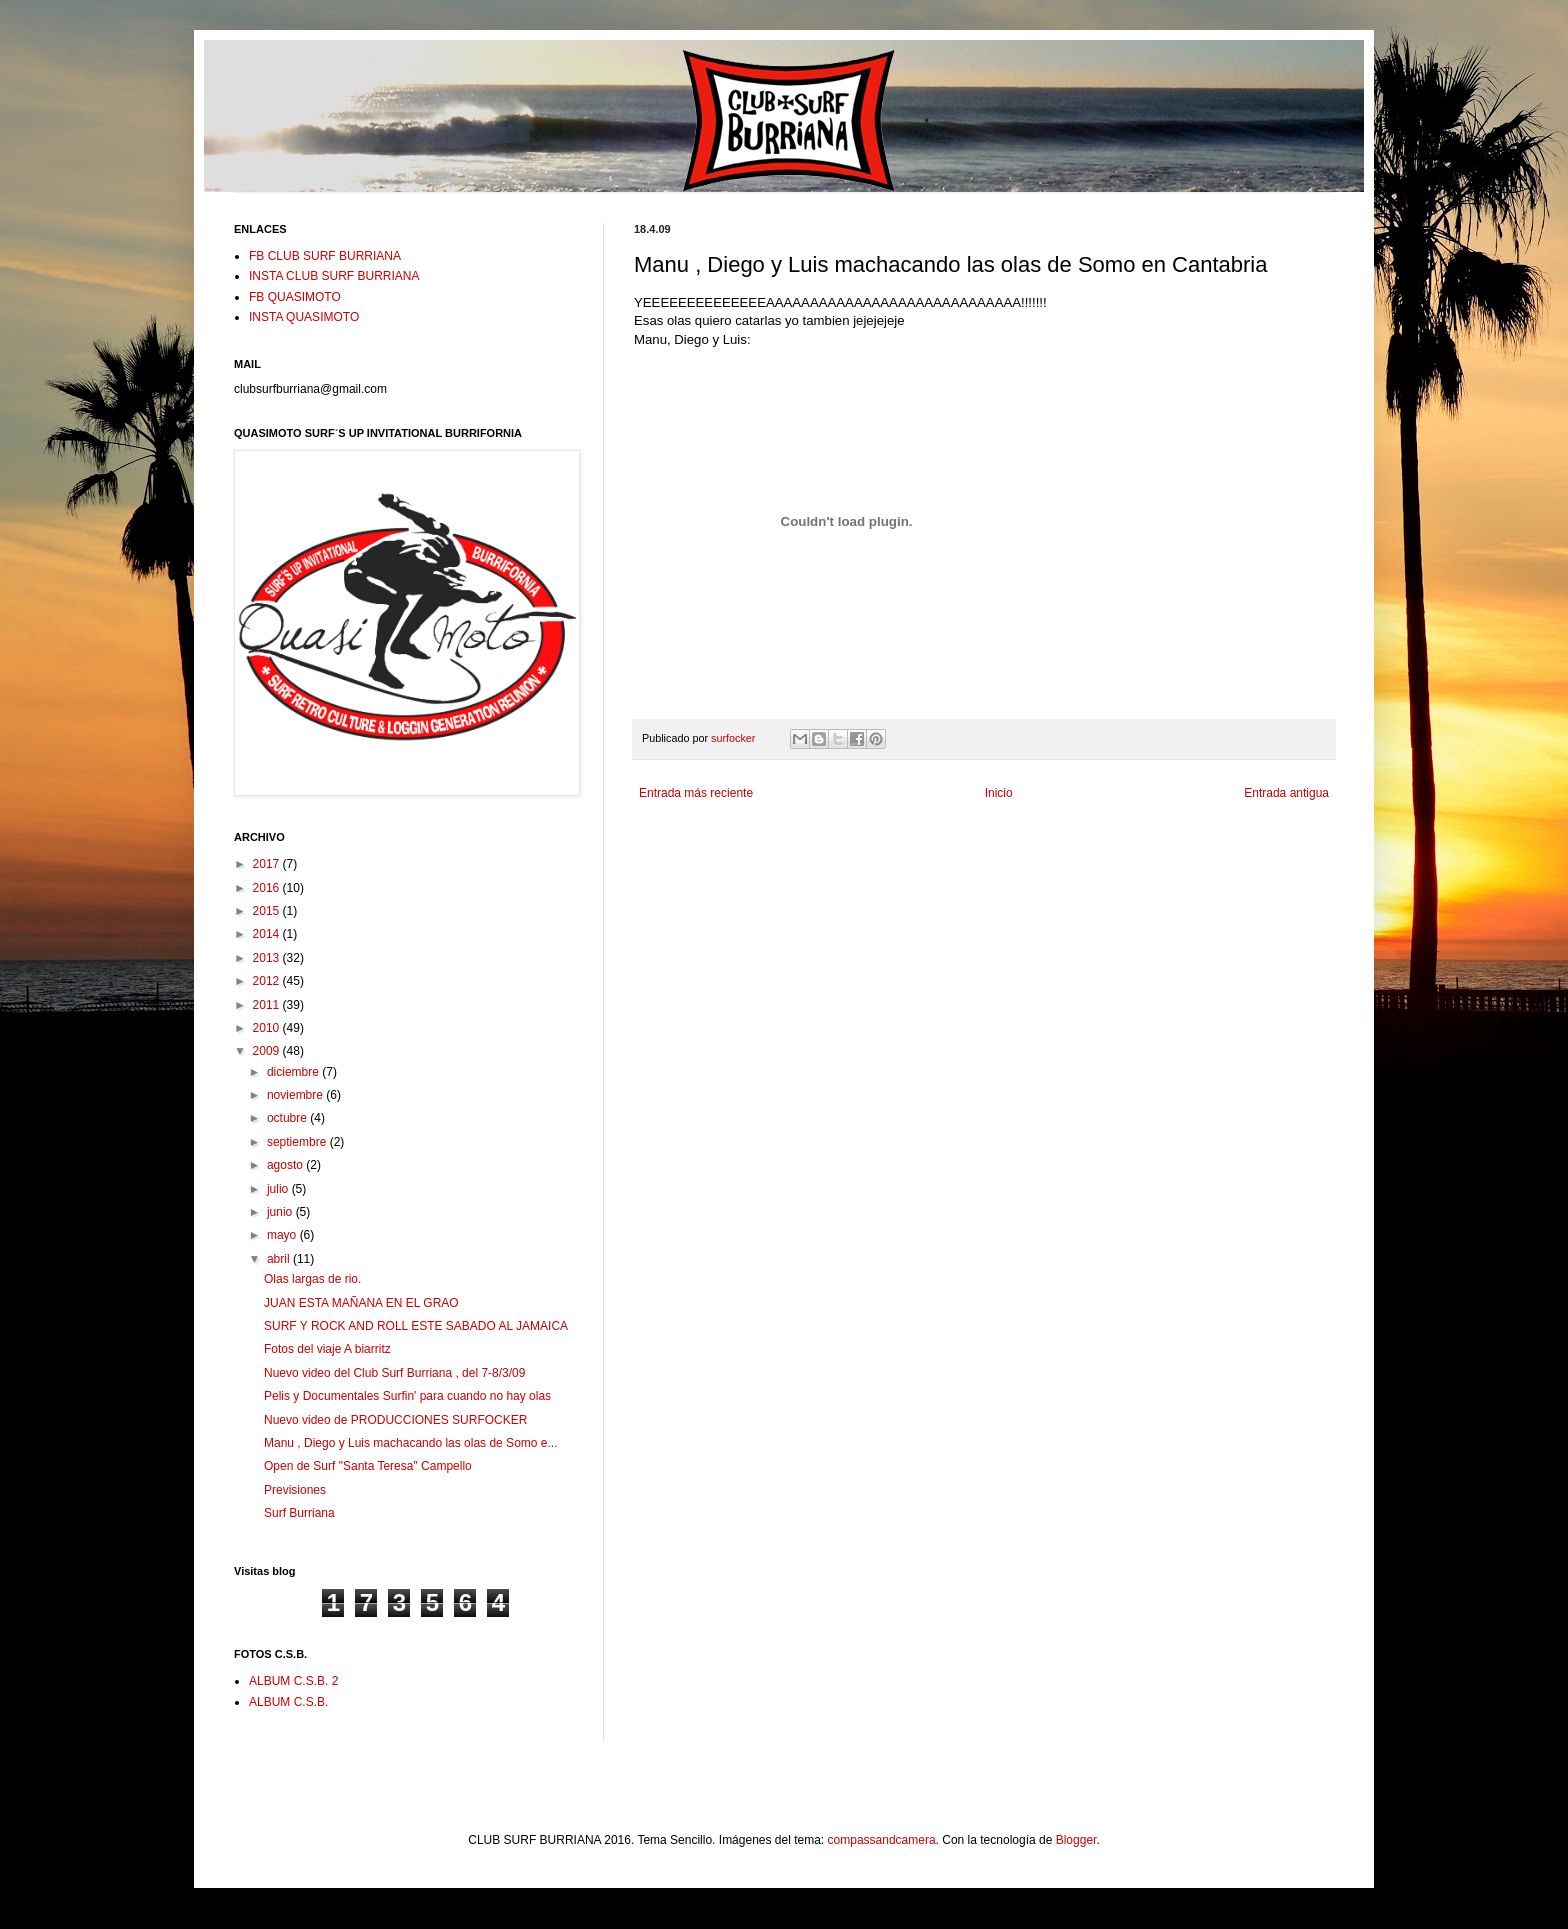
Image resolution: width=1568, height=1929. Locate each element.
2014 (268, 934)
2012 (268, 981)
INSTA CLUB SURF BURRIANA (334, 276)
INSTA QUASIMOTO (304, 317)
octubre (288, 1118)
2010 (268, 1028)
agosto (286, 1165)
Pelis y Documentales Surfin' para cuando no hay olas (407, 1396)
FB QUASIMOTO (295, 297)
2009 (268, 1051)
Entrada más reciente (696, 793)
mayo (283, 1235)
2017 (268, 864)
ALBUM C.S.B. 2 (293, 1681)
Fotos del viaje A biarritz (327, 1349)
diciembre (294, 1072)
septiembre (298, 1142)
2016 (268, 888)
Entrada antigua (1286, 793)
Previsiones (295, 1490)
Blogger (1076, 1840)
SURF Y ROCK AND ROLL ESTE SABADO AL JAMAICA (416, 1326)
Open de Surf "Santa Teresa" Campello (368, 1466)
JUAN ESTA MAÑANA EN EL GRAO (361, 1303)
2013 (268, 958)
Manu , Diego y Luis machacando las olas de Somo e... (411, 1443)
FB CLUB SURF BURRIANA (325, 256)
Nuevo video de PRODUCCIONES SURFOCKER (395, 1420)
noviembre (296, 1095)
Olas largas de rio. (312, 1279)
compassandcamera (882, 1840)
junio (281, 1212)
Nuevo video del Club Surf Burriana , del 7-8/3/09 (395, 1373)
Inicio (999, 793)
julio (279, 1189)
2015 (268, 911)
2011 (268, 1005)
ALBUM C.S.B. (288, 1702)
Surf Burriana (299, 1513)
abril (280, 1259)
